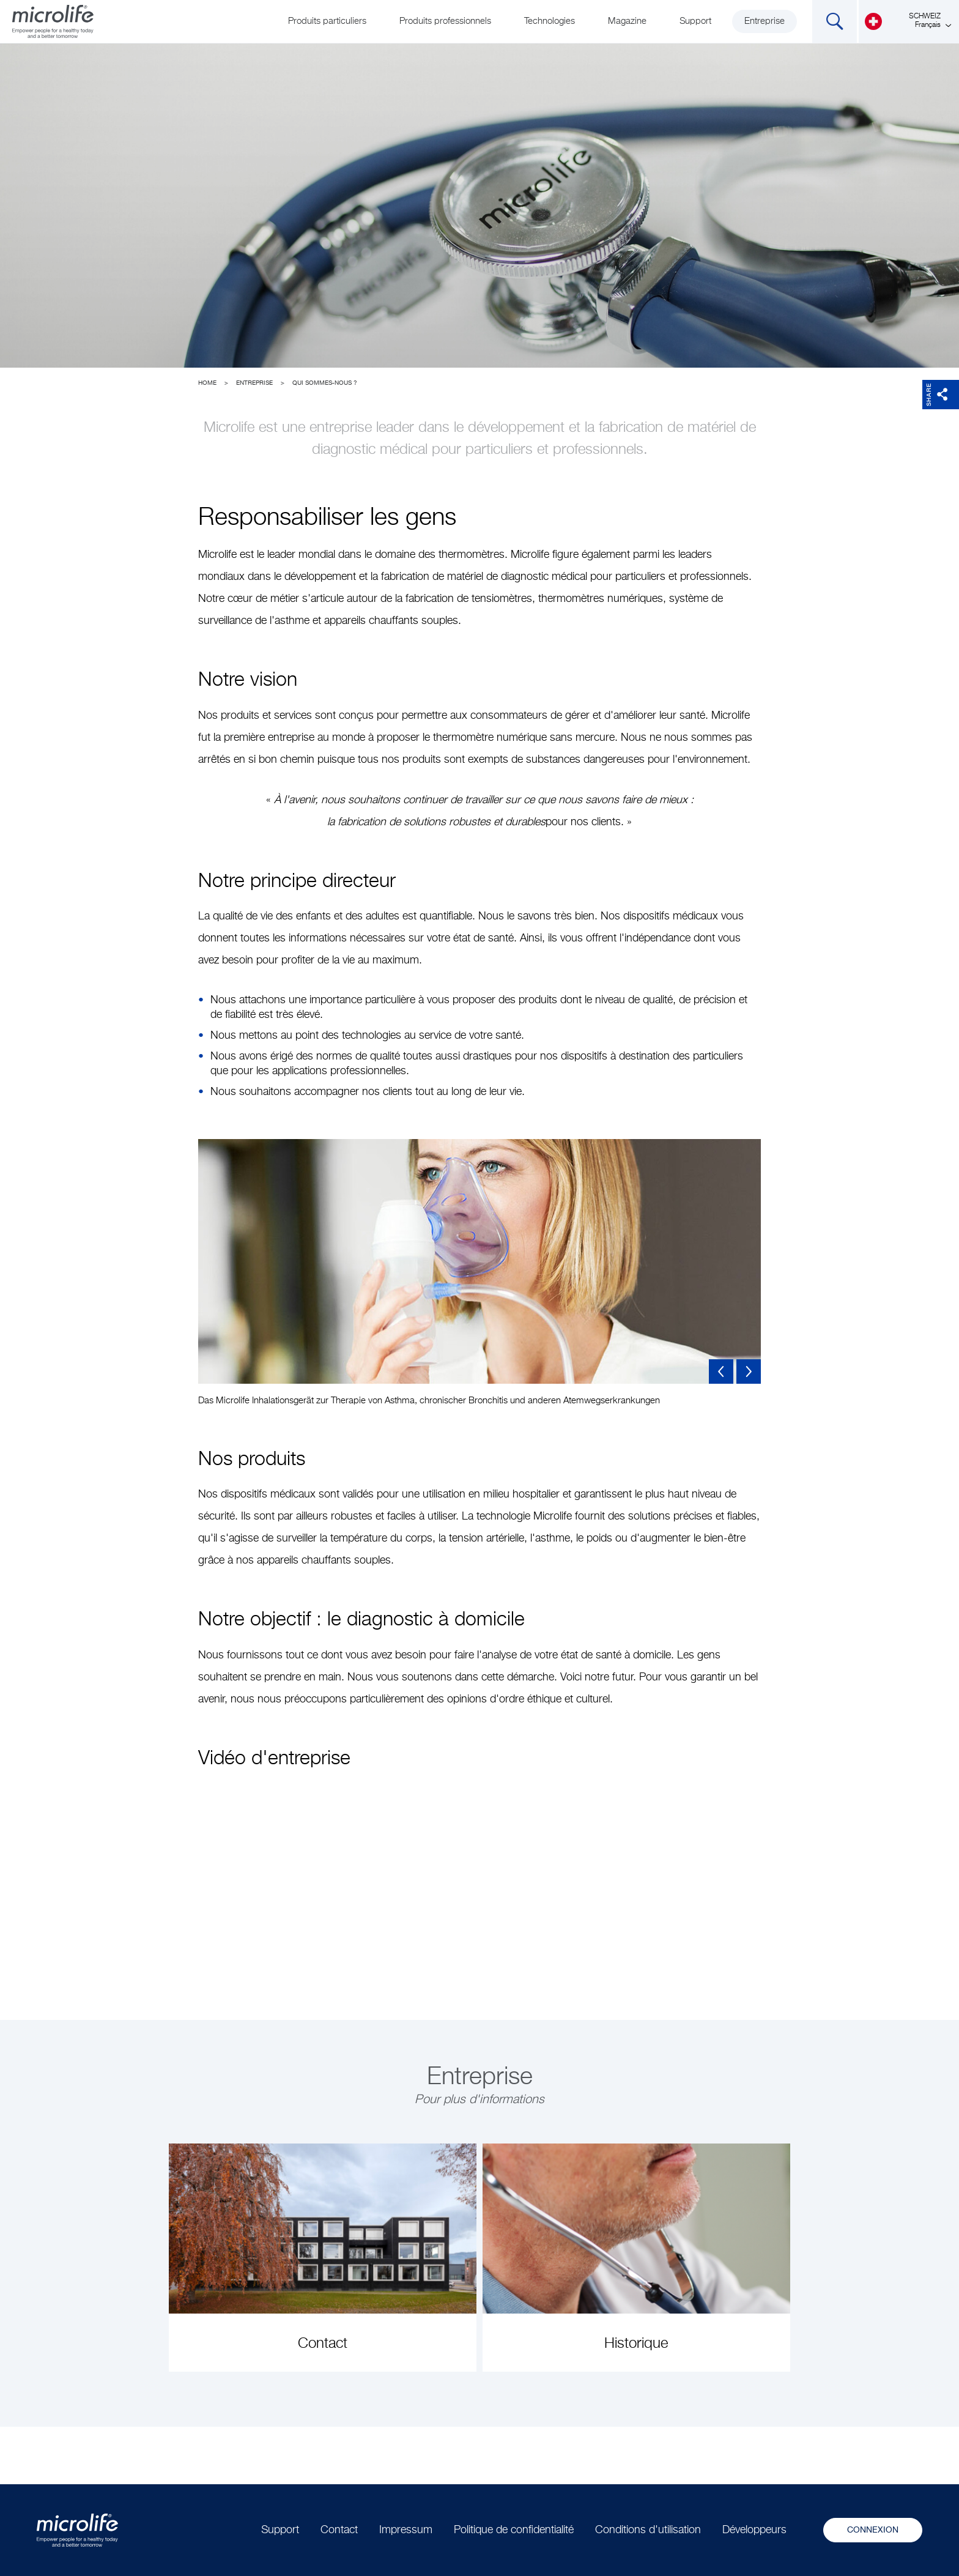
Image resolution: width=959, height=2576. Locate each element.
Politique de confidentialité (514, 2530)
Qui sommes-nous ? (324, 383)
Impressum (405, 2530)
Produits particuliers (327, 21)
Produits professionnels (445, 21)
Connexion (872, 2530)
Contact (339, 2530)
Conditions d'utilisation (648, 2530)
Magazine (627, 21)
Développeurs (754, 2530)
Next (748, 1371)
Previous (721, 1371)
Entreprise (764, 21)
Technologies (549, 21)
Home (207, 383)
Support (695, 21)
